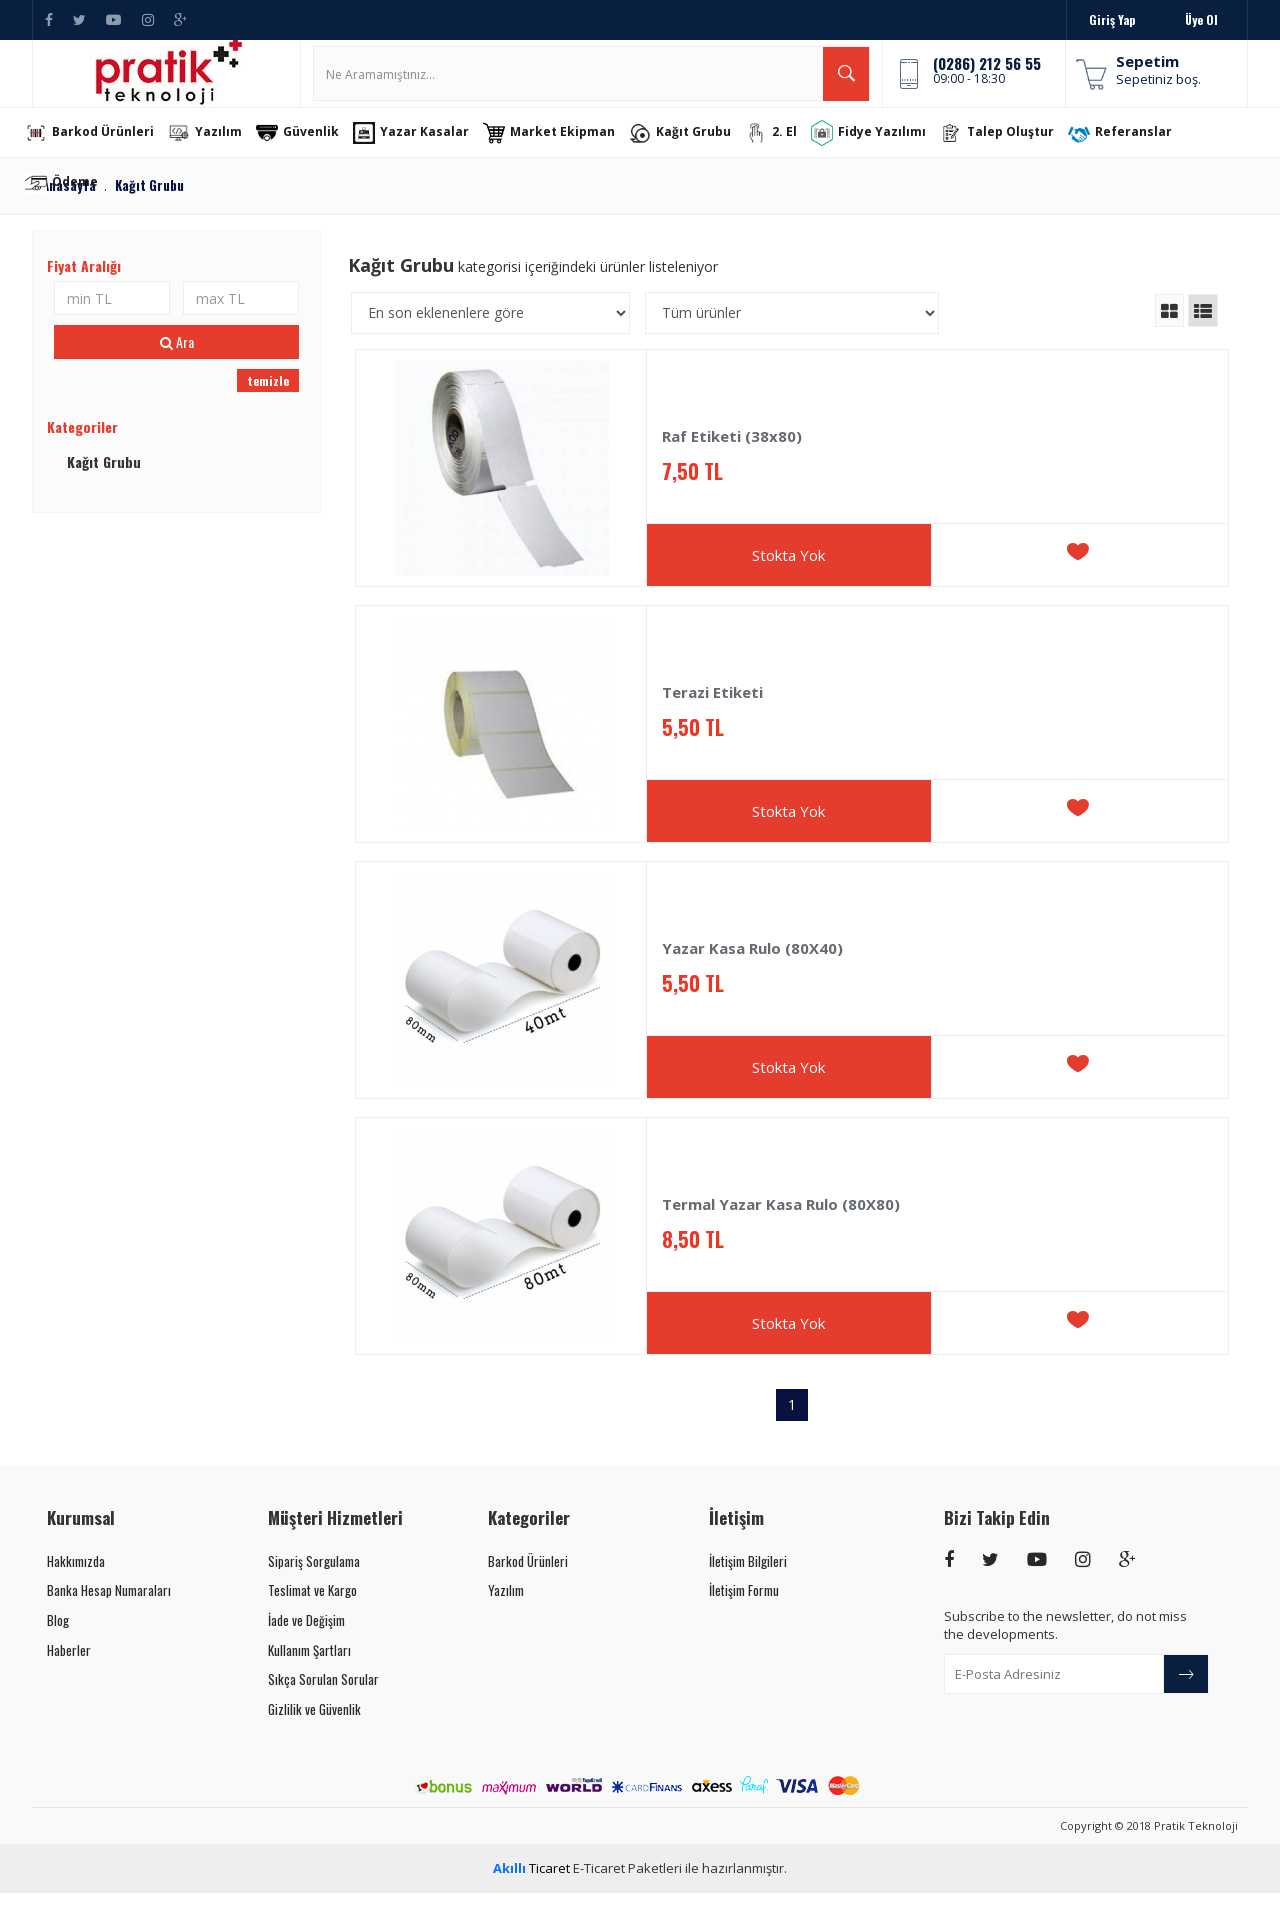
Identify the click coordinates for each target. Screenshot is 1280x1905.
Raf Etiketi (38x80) (732, 449)
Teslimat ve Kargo (312, 1603)
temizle (268, 393)
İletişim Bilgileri (748, 1574)
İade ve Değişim (306, 1633)
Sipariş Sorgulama (314, 1574)
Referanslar (1134, 146)
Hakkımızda (76, 1574)
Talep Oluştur (1011, 146)
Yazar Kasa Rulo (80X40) (752, 961)
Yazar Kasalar (425, 146)
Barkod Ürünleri (103, 146)
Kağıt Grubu (694, 146)
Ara (177, 354)
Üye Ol (1201, 19)
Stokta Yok (788, 568)
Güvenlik (311, 146)
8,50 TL (693, 1252)
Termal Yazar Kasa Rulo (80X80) (781, 1217)
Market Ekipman (563, 146)
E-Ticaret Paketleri (627, 1881)
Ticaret (531, 1881)
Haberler (69, 1662)
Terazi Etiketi (712, 705)
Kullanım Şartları (309, 1662)
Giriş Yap (1112, 19)
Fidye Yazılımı (882, 145)
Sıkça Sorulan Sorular (323, 1692)
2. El (785, 146)
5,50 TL (693, 740)
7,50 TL (692, 484)
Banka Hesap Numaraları (109, 1603)
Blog (58, 1633)
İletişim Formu (744, 1603)
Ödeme (75, 196)
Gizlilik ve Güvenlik (314, 1722)
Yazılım (219, 146)
